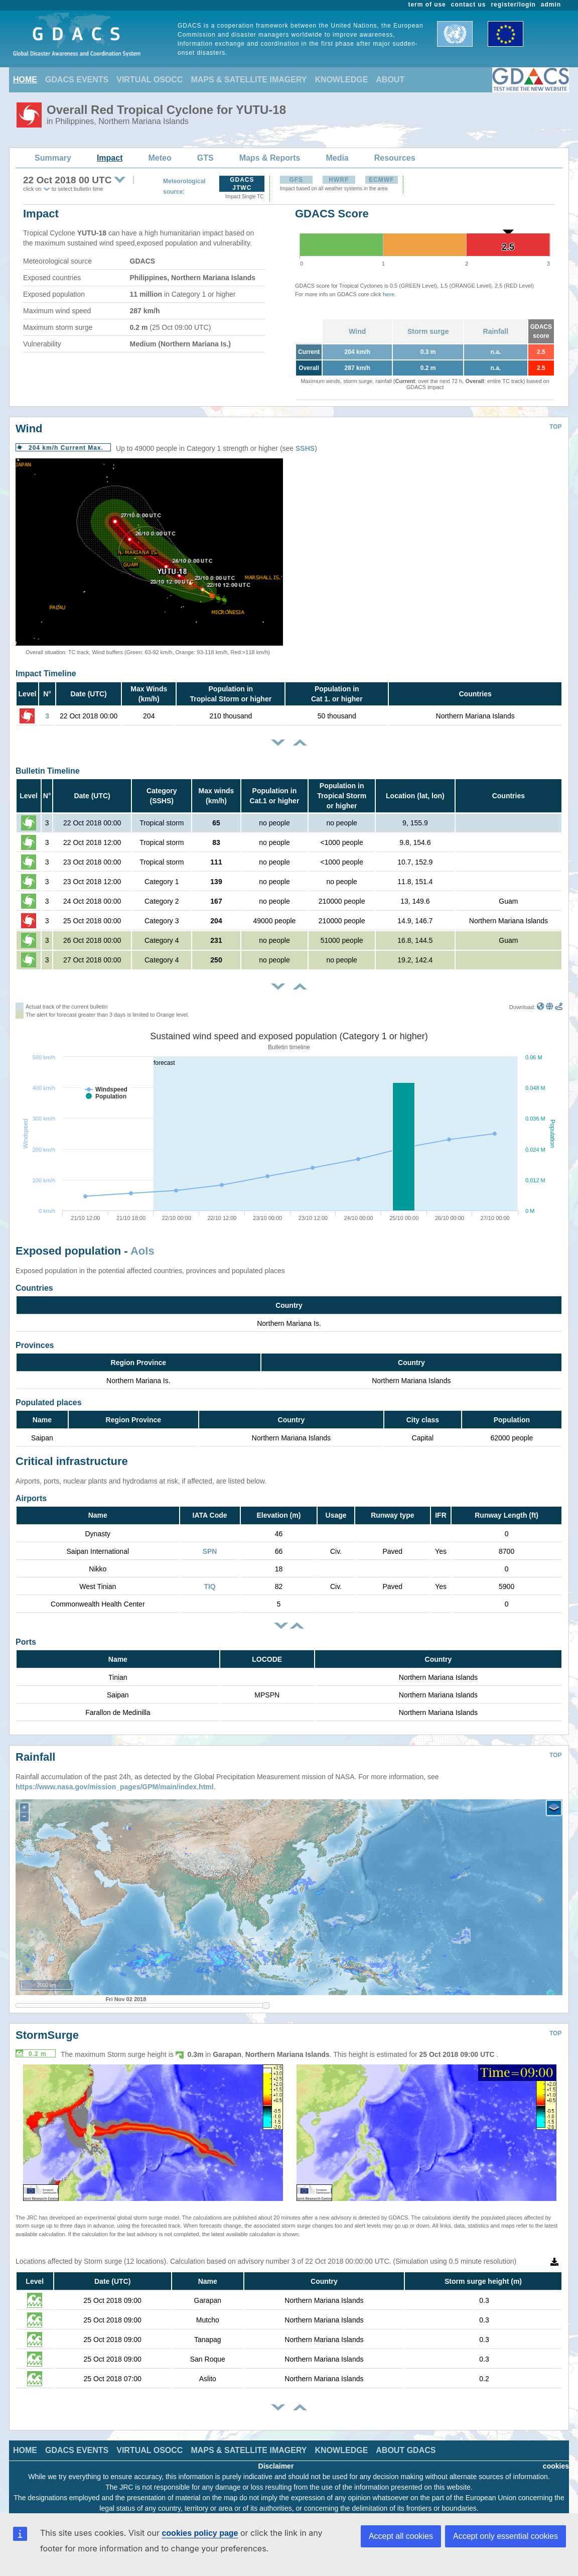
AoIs (142, 1251)
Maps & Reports (270, 158)
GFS (296, 179)
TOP (555, 426)
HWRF (339, 179)
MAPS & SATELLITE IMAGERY (249, 79)
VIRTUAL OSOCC (149, 79)
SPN (210, 1551)
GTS (205, 158)
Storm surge (428, 331)
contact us (468, 4)
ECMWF (381, 179)
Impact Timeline (46, 673)
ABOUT (390, 79)
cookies (556, 2459)
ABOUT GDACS (406, 2442)
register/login (513, 4)
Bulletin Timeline (48, 771)
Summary (53, 158)
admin (551, 4)
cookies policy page (200, 2533)
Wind (357, 331)
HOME (25, 79)
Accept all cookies (401, 2536)
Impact (110, 158)
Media (337, 158)
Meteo (160, 158)
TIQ (209, 1586)
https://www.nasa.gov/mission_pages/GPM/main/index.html (115, 1779)
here (388, 294)
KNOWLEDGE (341, 79)
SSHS (305, 448)
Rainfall (496, 331)
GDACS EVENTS (76, 79)
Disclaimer (276, 2459)
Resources (394, 158)
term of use (427, 4)
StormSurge (47, 2027)
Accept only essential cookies (505, 2536)
